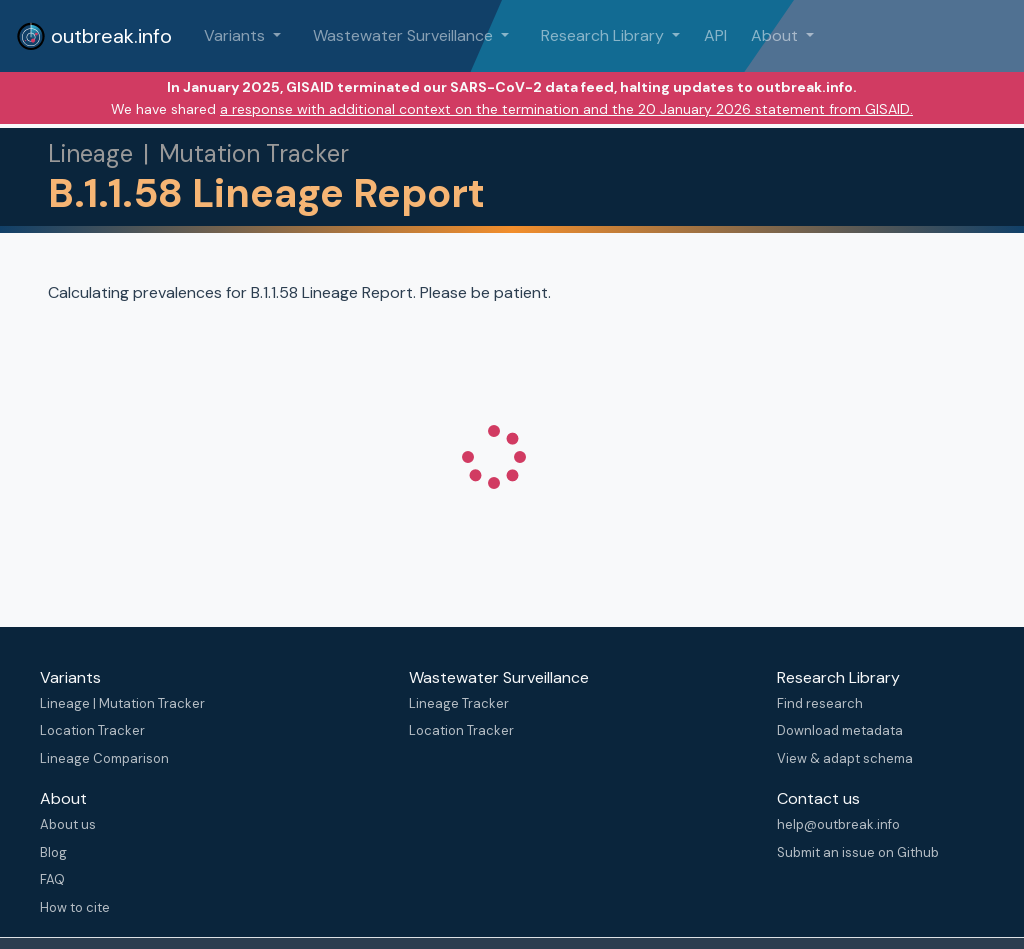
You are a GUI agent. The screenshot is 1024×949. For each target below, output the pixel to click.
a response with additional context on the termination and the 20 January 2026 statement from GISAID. (566, 109)
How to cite (75, 907)
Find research (820, 703)
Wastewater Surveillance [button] (405, 35)
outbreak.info (94, 36)
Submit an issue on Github (858, 852)
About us (68, 824)
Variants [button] (236, 35)
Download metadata (840, 730)
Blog (53, 852)
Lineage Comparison (104, 758)
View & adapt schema (845, 758)
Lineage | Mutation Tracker (122, 703)
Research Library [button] (604, 35)
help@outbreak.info (838, 824)
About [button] (776, 35)
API (715, 35)
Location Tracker (92, 730)
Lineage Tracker (459, 703)
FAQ (52, 879)
